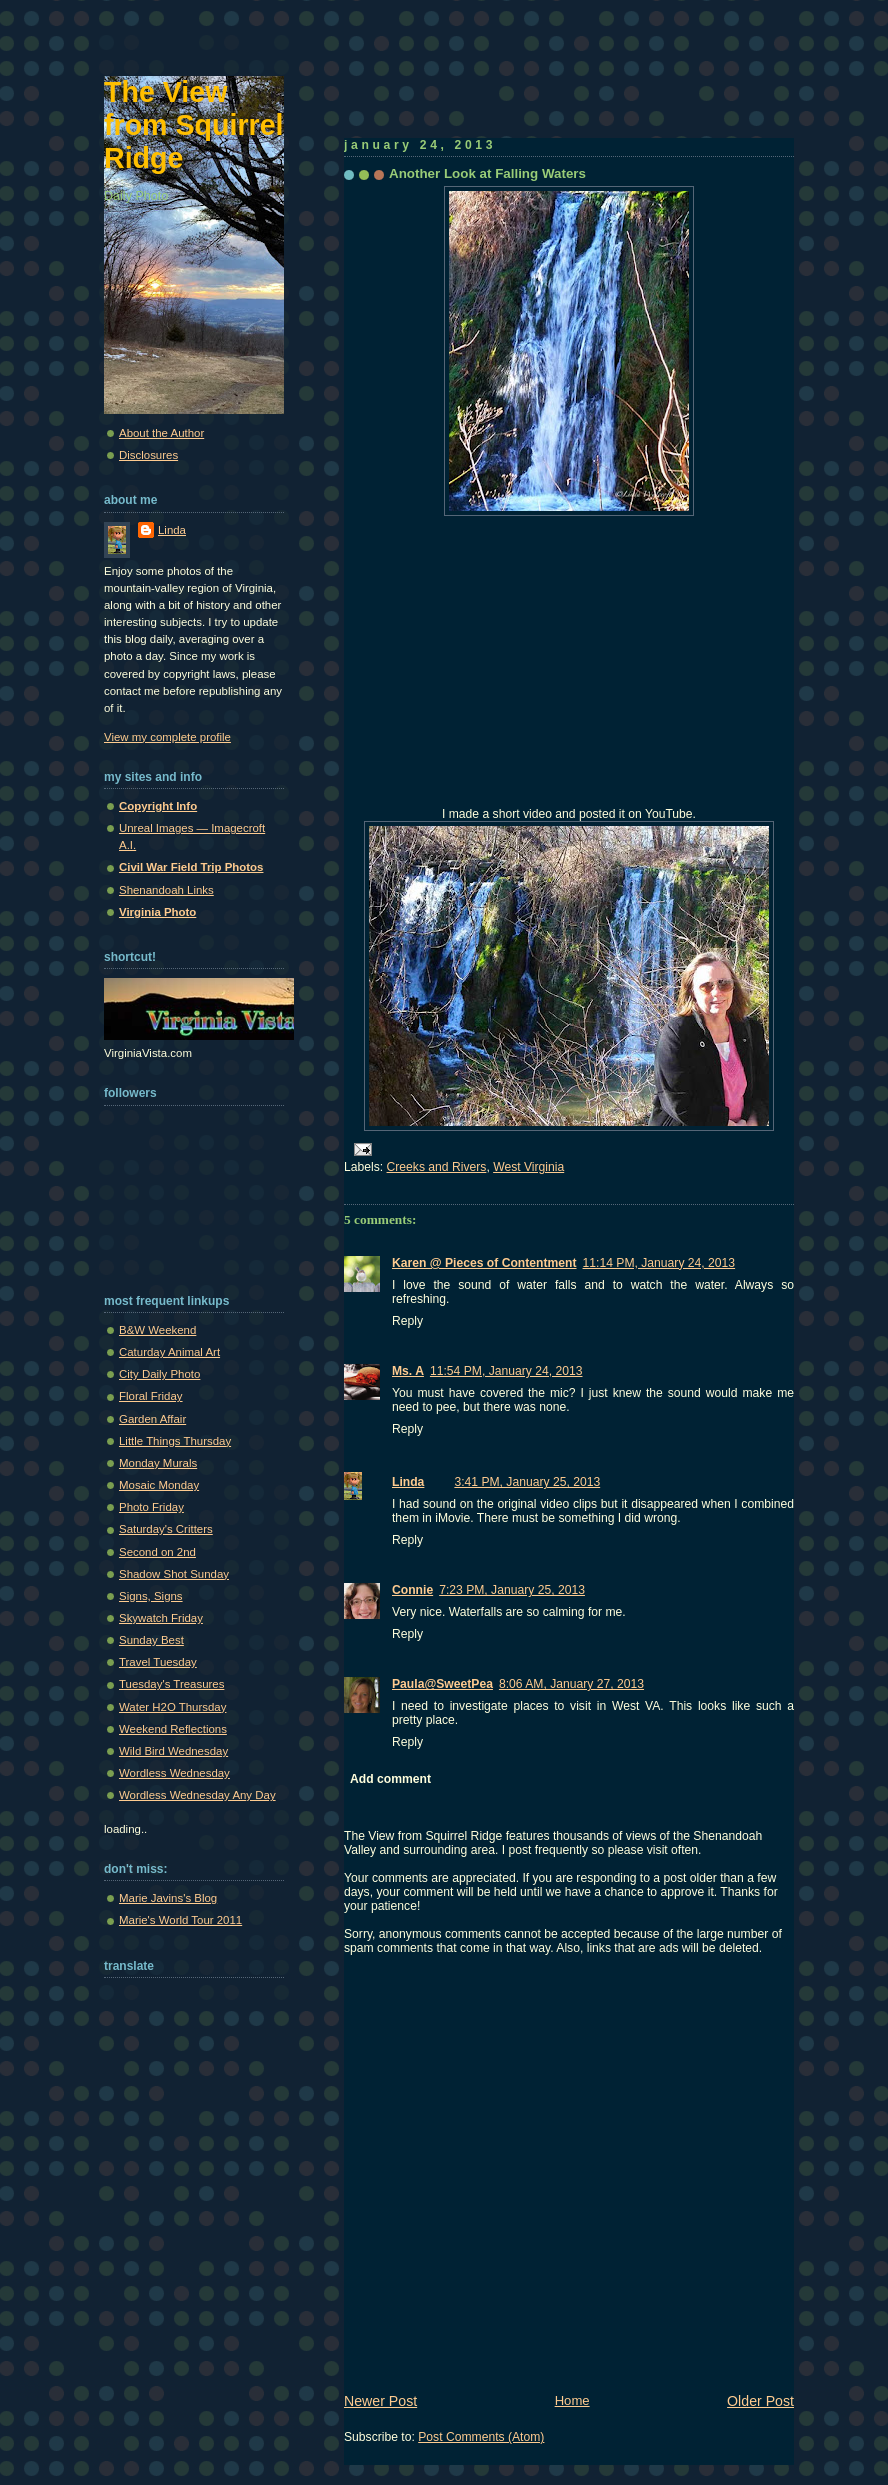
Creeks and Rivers (437, 1167)
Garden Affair (152, 1419)
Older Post (760, 2401)
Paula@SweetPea (442, 1684)
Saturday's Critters (166, 1529)
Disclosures (148, 455)
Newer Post (380, 2401)
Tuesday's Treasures (171, 1684)
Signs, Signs (151, 1596)
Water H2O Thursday (172, 1707)
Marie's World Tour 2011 (180, 1920)
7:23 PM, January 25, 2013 (512, 1590)
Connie (412, 1590)
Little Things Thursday (175, 1441)
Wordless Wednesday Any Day (197, 1795)
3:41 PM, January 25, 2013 (527, 1482)
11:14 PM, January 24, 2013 (659, 1263)
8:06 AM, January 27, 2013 (571, 1684)
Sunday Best (151, 1640)
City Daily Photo (159, 1374)
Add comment (390, 1779)
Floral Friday (151, 1396)
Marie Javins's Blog (168, 1898)
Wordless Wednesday (174, 1773)
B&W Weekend (157, 1330)
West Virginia (528, 1167)
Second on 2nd (157, 1552)
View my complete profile (167, 737)
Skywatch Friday (161, 1618)
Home (572, 2400)
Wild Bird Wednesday (173, 1751)
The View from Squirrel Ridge (194, 125)
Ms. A (408, 1371)
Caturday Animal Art (169, 1352)
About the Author (161, 433)
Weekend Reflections (173, 1729)
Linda (408, 1482)
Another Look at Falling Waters (487, 173)
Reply (407, 1321)
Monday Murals (158, 1463)
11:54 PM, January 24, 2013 (506, 1371)
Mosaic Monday (159, 1485)
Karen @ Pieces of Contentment (484, 1263)
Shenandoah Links (166, 890)
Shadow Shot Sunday (174, 1574)
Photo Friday (151, 1507)
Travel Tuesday (158, 1662)
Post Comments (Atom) (481, 2437)
